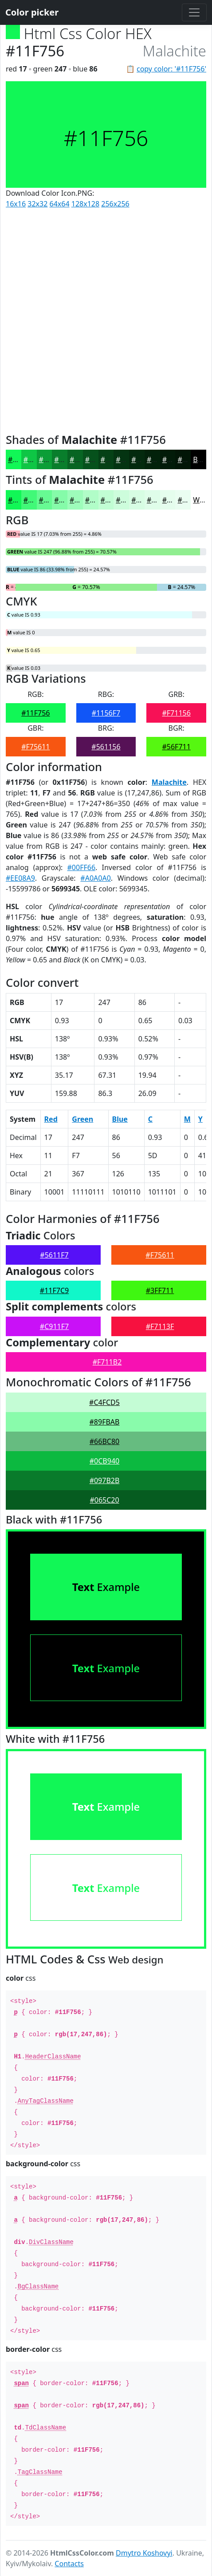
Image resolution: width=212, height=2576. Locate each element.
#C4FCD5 (104, 1402)
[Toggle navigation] (194, 12)
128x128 (85, 204)
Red (51, 1119)
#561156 (105, 747)
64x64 (60, 204)
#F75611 (35, 747)
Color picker (32, 12)
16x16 (16, 204)
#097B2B (105, 1480)
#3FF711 (160, 1290)
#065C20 (104, 1500)
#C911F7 (54, 1326)
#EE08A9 (20, 878)
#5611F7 (54, 1255)
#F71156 (176, 713)
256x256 (115, 204)
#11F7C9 (54, 1290)
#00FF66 (81, 867)
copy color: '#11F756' (171, 69)
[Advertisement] (106, 319)
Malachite (169, 782)
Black (202, 459)
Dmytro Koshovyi (144, 2553)
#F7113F (160, 1326)
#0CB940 (104, 1461)
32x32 (37, 204)
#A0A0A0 (95, 878)
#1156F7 (106, 713)
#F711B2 (107, 1362)
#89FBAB (105, 1422)
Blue (120, 1119)
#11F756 (35, 713)
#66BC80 (104, 1441)
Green (82, 1119)
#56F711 (176, 747)
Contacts (69, 2563)
